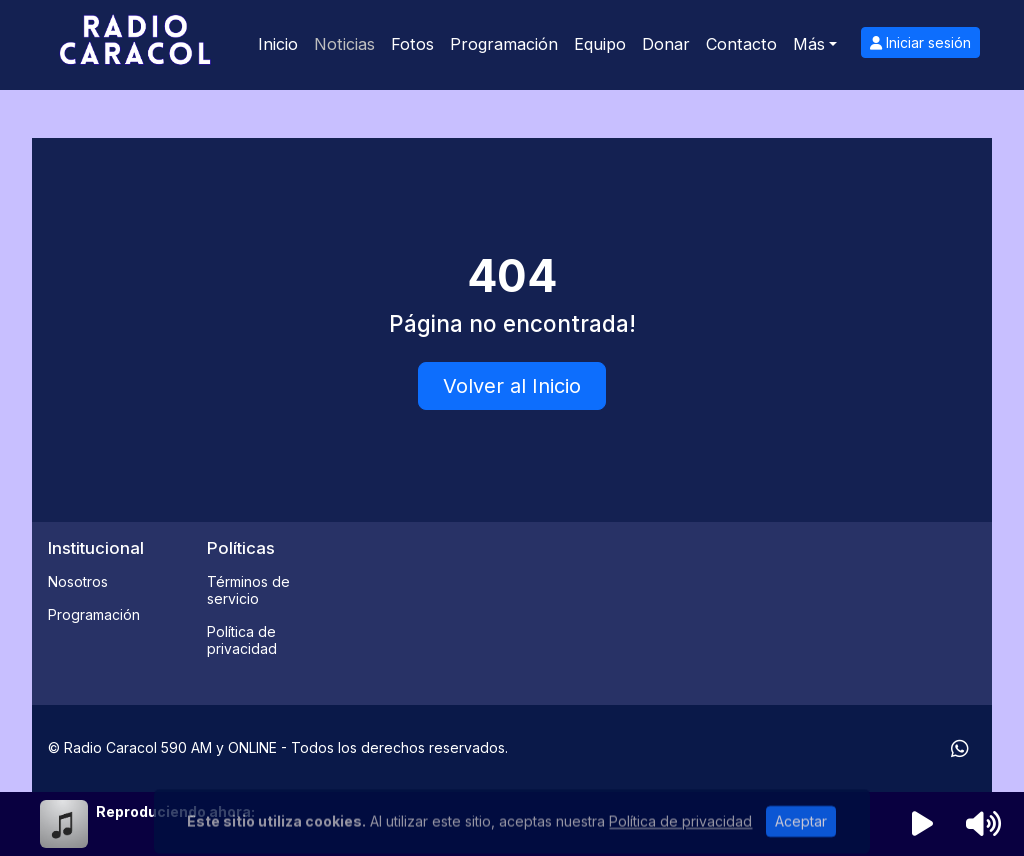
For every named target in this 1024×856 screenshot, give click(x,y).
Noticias (344, 44)
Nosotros (78, 581)
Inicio (278, 44)
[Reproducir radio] (923, 824)
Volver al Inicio (512, 386)
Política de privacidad (242, 640)
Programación (504, 44)
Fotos (412, 44)
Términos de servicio (248, 590)
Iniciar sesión (920, 42)
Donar (666, 44)
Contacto (741, 44)
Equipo (600, 44)
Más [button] (809, 44)
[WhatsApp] (960, 749)
